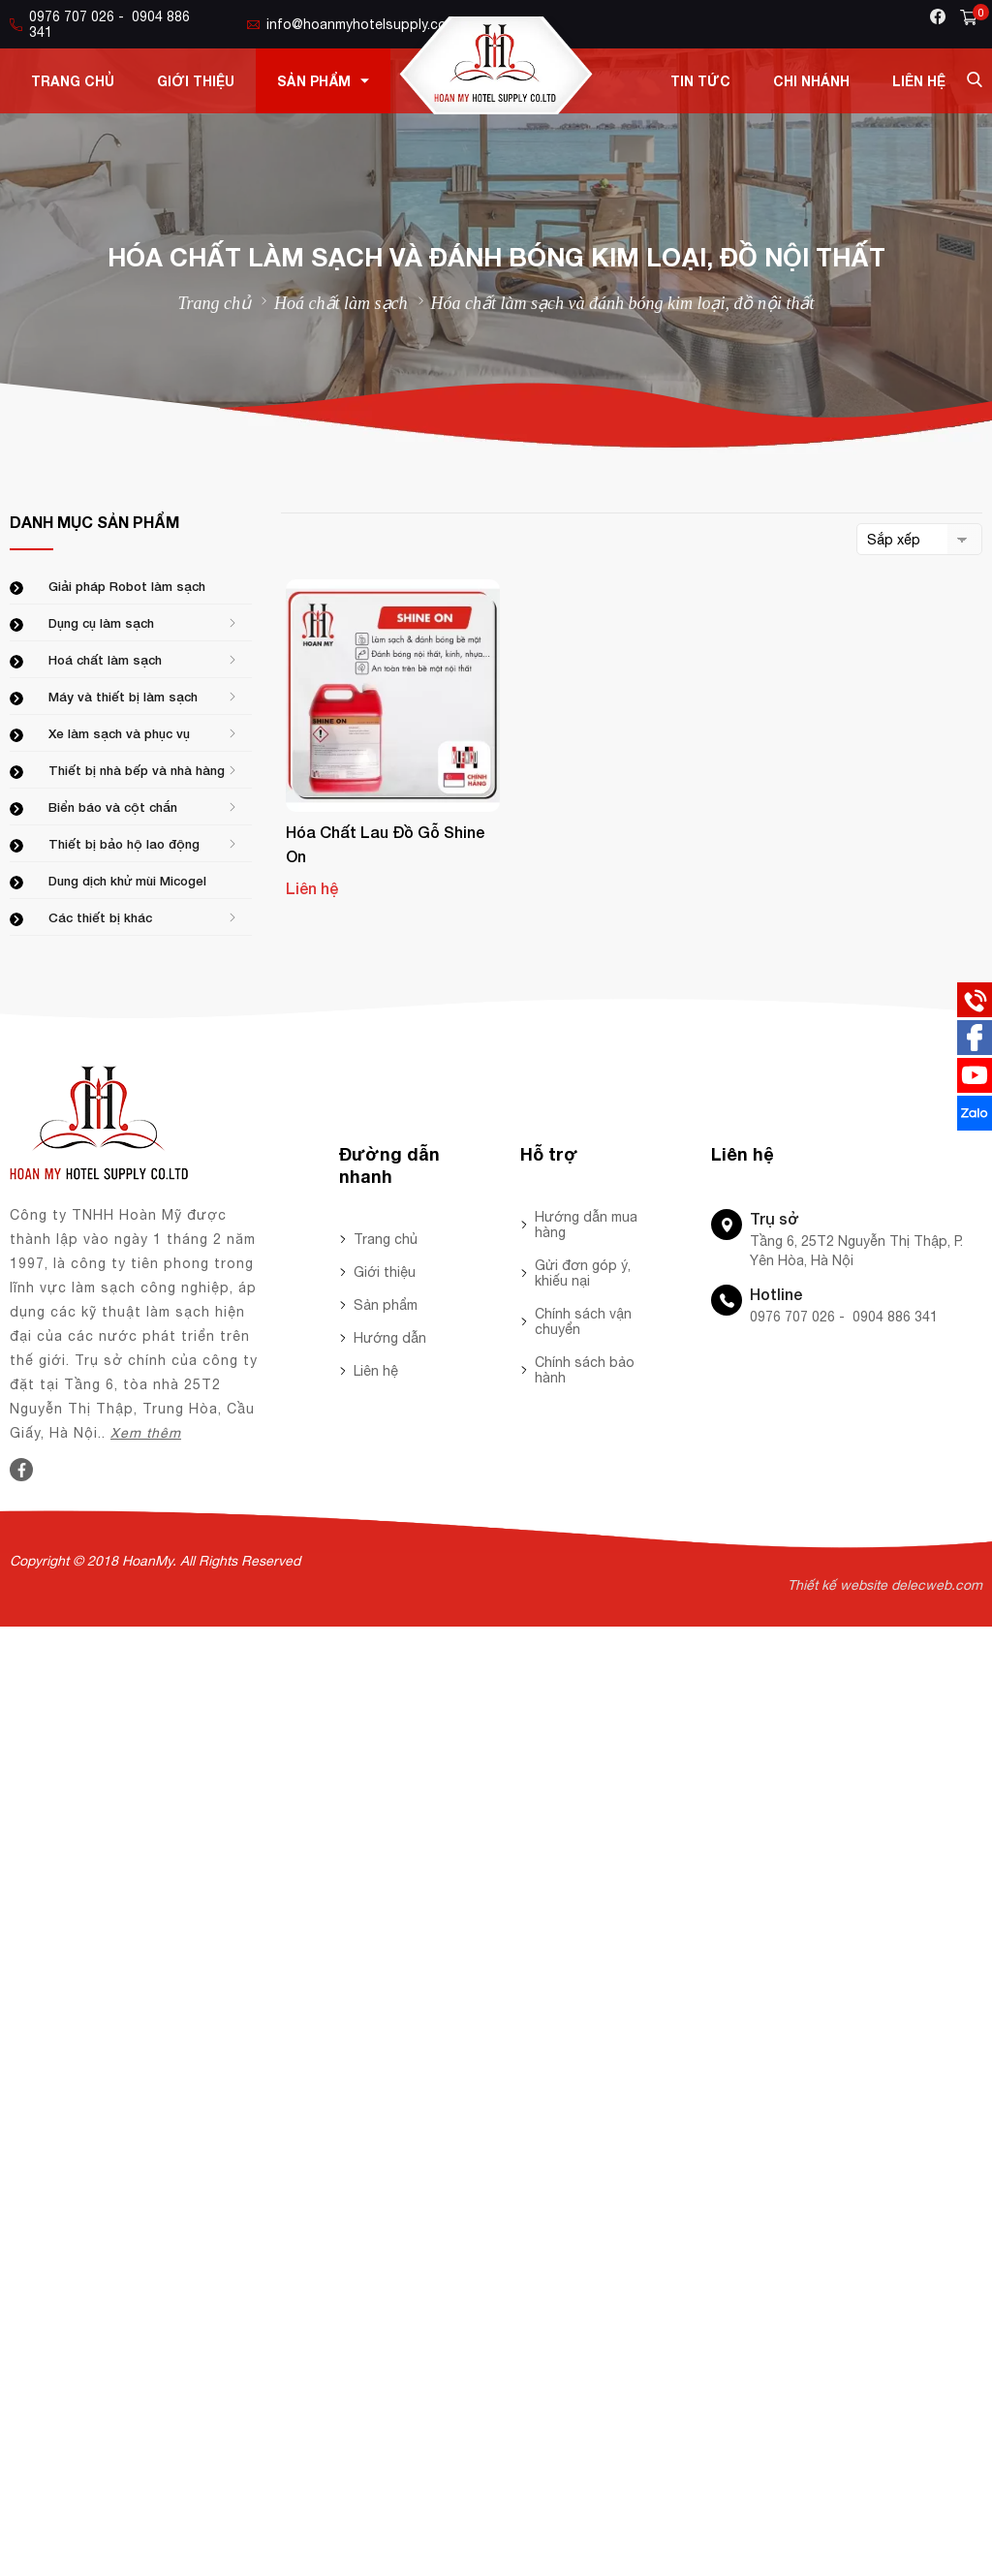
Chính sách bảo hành (585, 1369)
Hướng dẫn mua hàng (586, 1224)
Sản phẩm (323, 81)
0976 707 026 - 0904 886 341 (100, 24)
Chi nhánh (811, 81)
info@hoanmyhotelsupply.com (352, 24)
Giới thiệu (195, 81)
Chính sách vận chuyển (583, 1321)
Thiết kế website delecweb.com (885, 1585)
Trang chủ (72, 81)
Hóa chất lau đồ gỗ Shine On (385, 844)
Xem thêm (145, 1433)
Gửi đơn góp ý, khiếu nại (583, 1272)
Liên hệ (919, 81)
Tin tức (700, 81)
